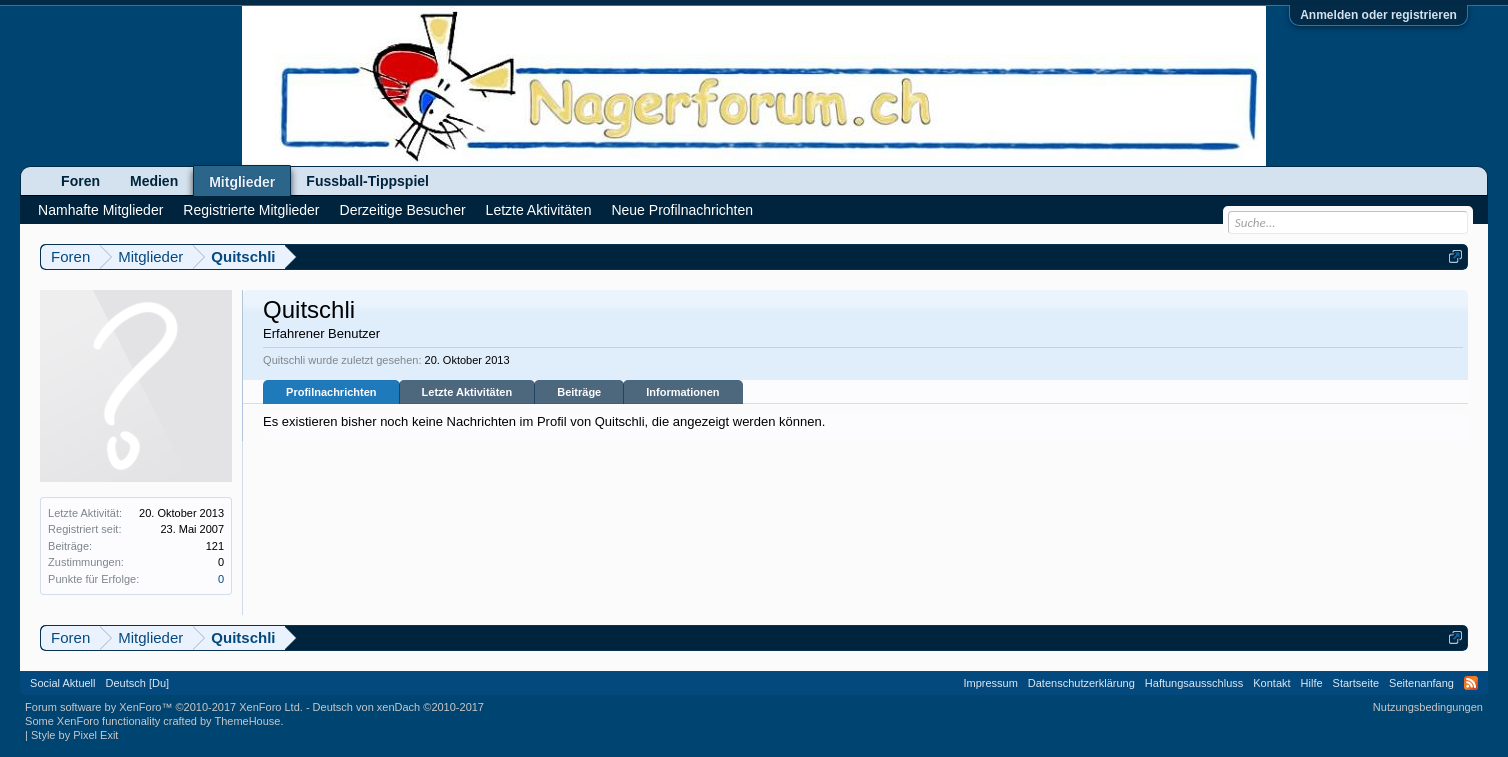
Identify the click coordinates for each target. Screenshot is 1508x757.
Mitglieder (242, 182)
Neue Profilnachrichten (682, 210)
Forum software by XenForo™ (164, 707)
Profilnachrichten (331, 392)
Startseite (1356, 683)
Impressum (990, 683)
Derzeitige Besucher (403, 210)
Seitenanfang (1421, 683)
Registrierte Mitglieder (251, 210)
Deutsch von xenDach (398, 707)
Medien (154, 181)
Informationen (682, 392)
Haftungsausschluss (1194, 683)
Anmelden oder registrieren (1378, 15)
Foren (80, 181)
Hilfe (1312, 683)
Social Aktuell (62, 683)
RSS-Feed (1471, 683)
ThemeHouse (247, 721)
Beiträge (579, 392)
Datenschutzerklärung (1081, 683)
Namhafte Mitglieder (100, 210)
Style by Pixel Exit (74, 735)
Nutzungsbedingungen (1428, 707)
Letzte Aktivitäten (467, 392)
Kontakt (1271, 683)
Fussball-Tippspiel (367, 181)
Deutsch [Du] (138, 683)
